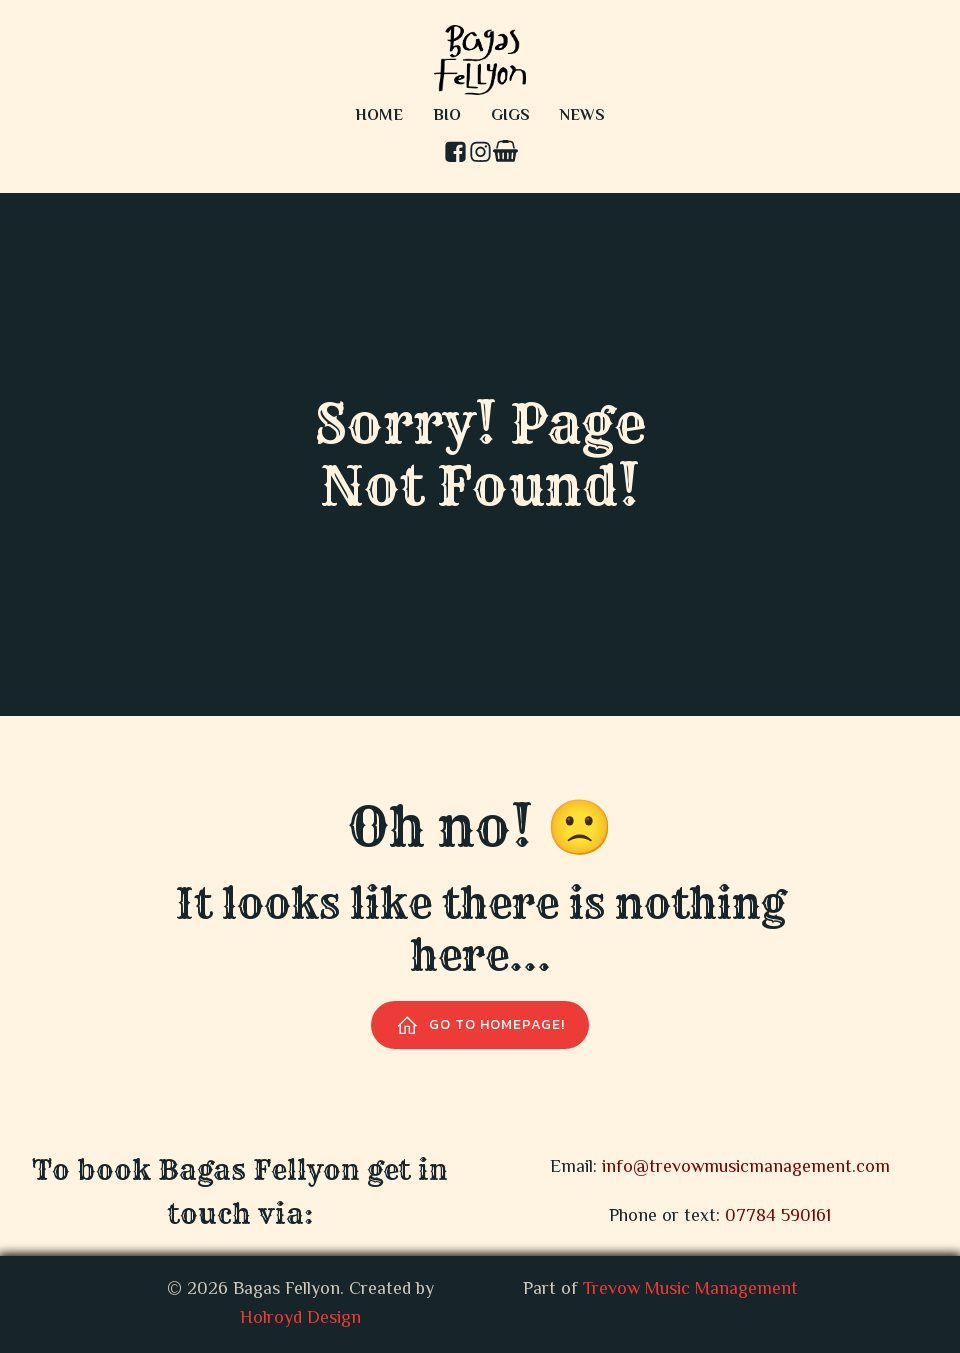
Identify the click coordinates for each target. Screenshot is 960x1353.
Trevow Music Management (690, 1290)
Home (379, 116)
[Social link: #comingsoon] (505, 153)
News (582, 116)
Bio (447, 116)
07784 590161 (778, 1217)
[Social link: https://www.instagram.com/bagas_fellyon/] (480, 153)
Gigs (510, 116)
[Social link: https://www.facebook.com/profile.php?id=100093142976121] (455, 153)
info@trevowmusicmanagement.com (746, 1168)
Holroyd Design (300, 1319)
